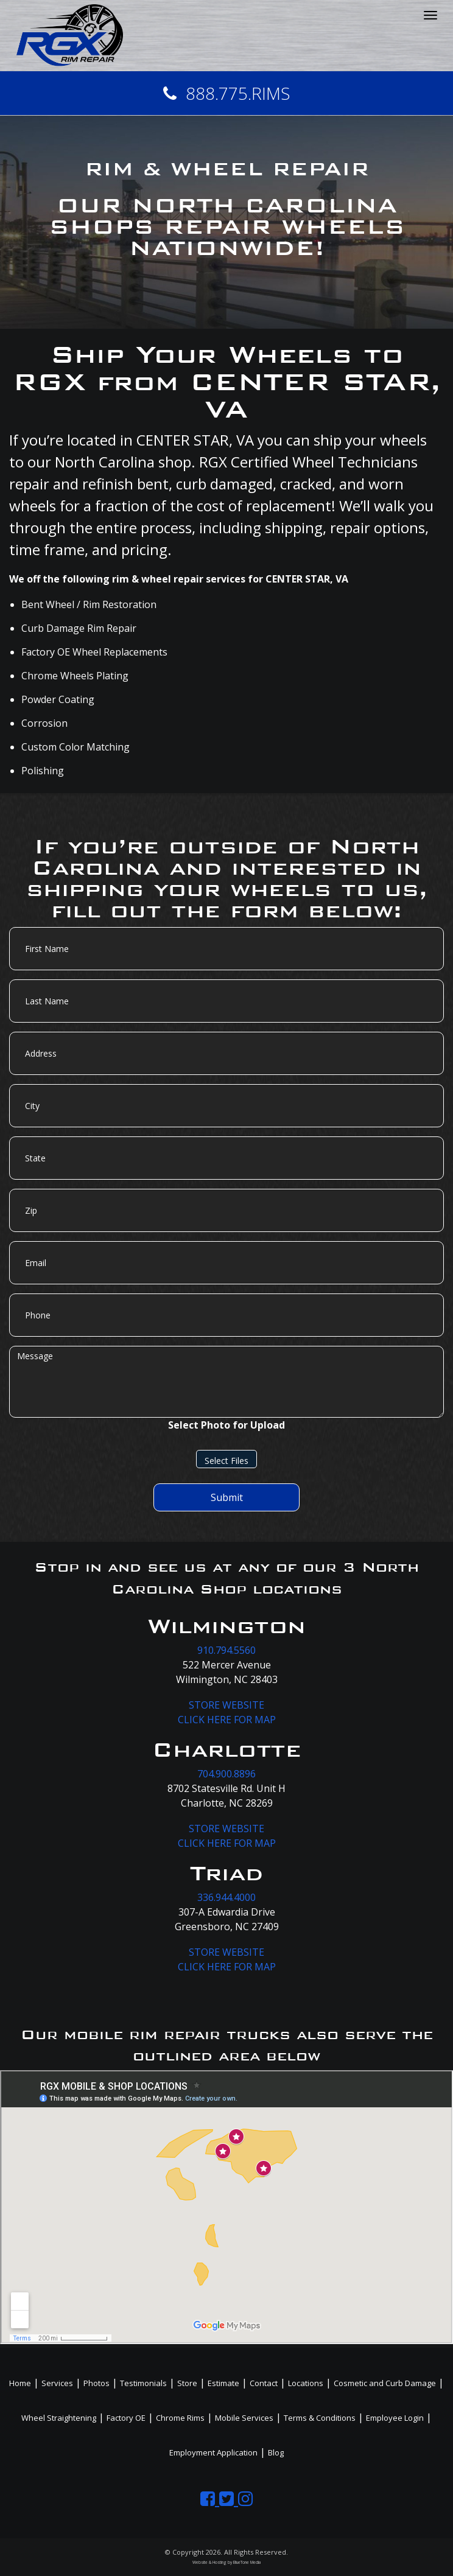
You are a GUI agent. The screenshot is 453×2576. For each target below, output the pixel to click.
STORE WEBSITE (226, 1705)
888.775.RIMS (226, 93)
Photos (96, 2383)
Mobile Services (244, 2417)
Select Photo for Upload (226, 1425)
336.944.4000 (226, 1897)
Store (187, 2383)
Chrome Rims (180, 2417)
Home (20, 2383)
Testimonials (143, 2383)
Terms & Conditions (320, 2417)
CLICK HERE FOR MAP (227, 1719)
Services (57, 2383)
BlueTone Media (247, 2562)
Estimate (223, 2383)
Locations (305, 2383)
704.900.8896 (226, 1773)
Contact (264, 2383)
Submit (227, 1497)
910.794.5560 (226, 1650)
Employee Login (395, 2417)
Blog (276, 2452)
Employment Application (213, 2452)
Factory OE (126, 2417)
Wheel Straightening (58, 2417)
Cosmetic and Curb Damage (385, 2383)
